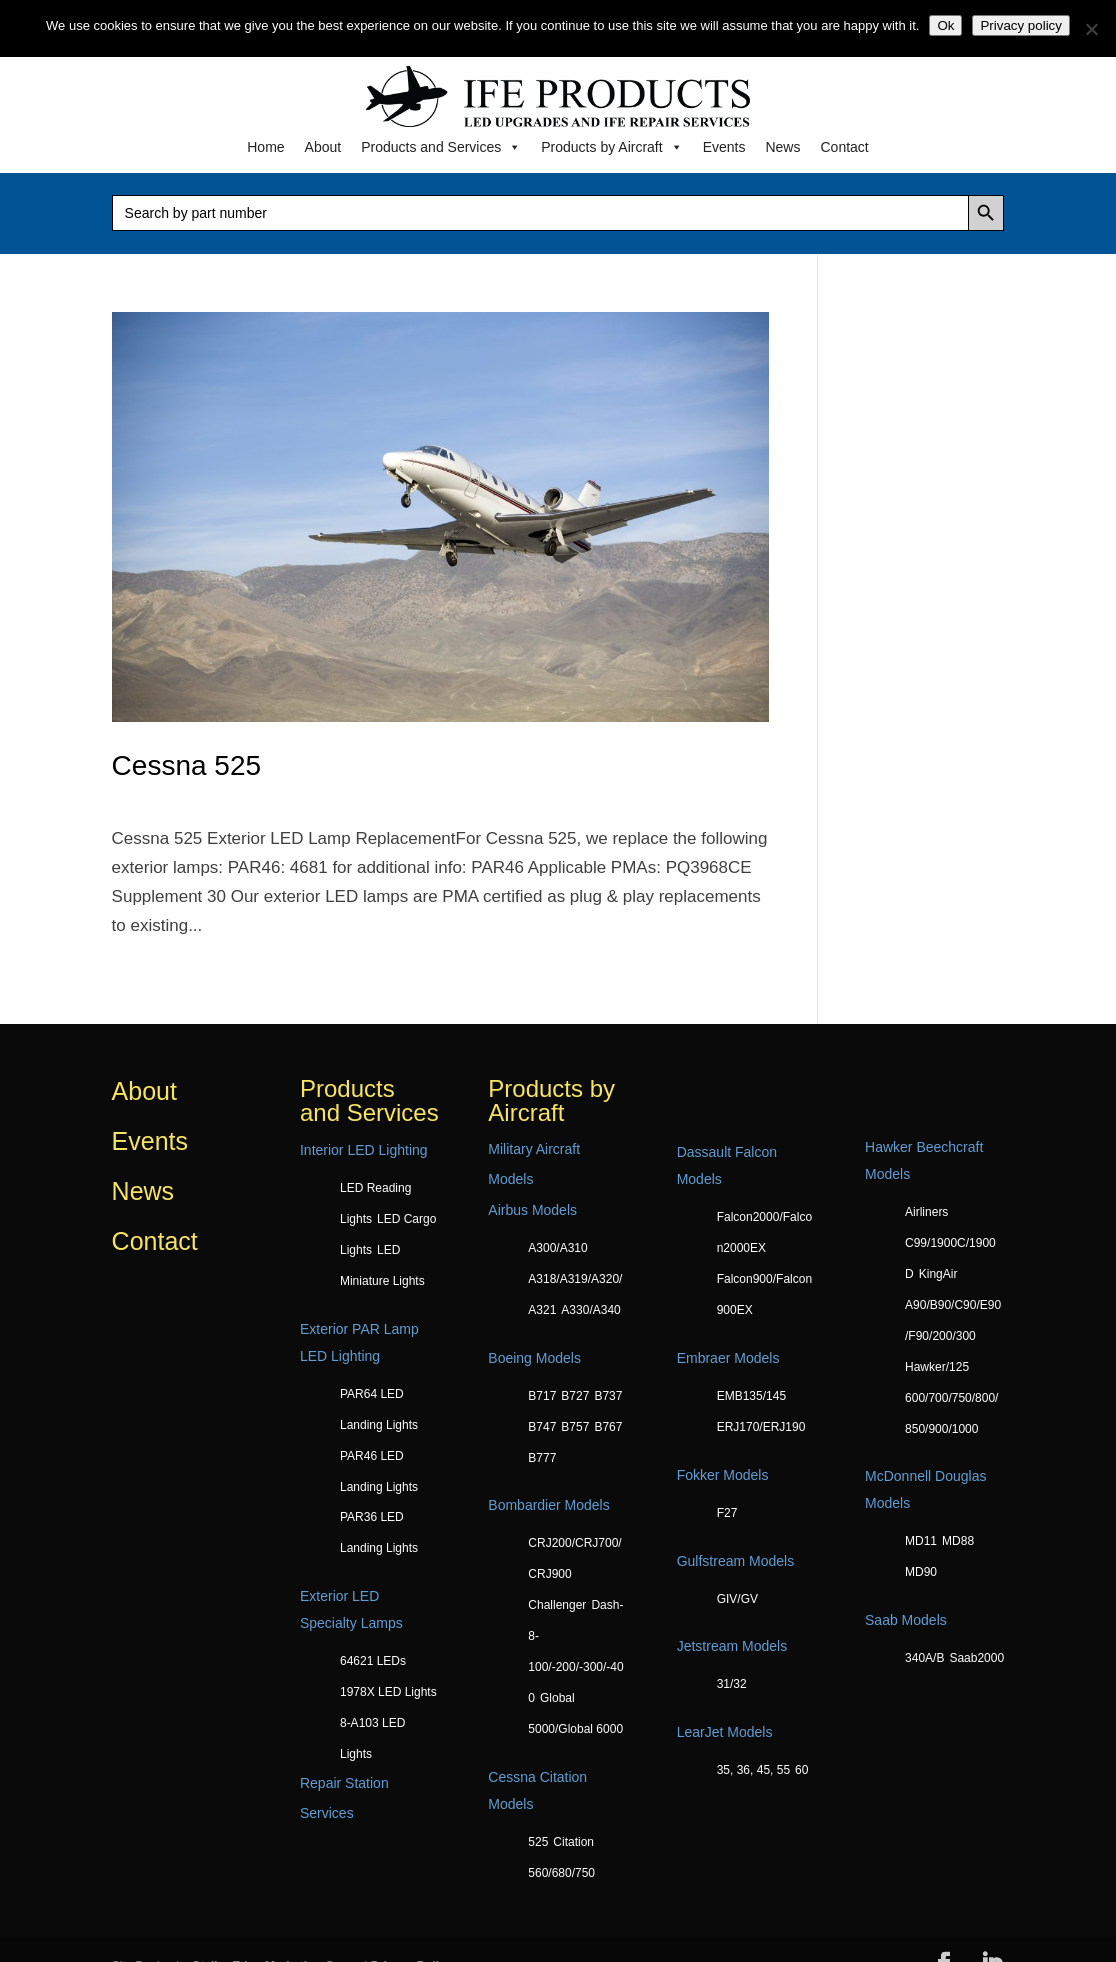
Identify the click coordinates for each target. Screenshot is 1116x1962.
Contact (844, 147)
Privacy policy (1020, 25)
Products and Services (441, 147)
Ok (945, 25)
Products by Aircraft (611, 147)
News (782, 147)
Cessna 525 (186, 765)
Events (724, 147)
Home (265, 147)
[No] (1091, 29)
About (323, 147)
